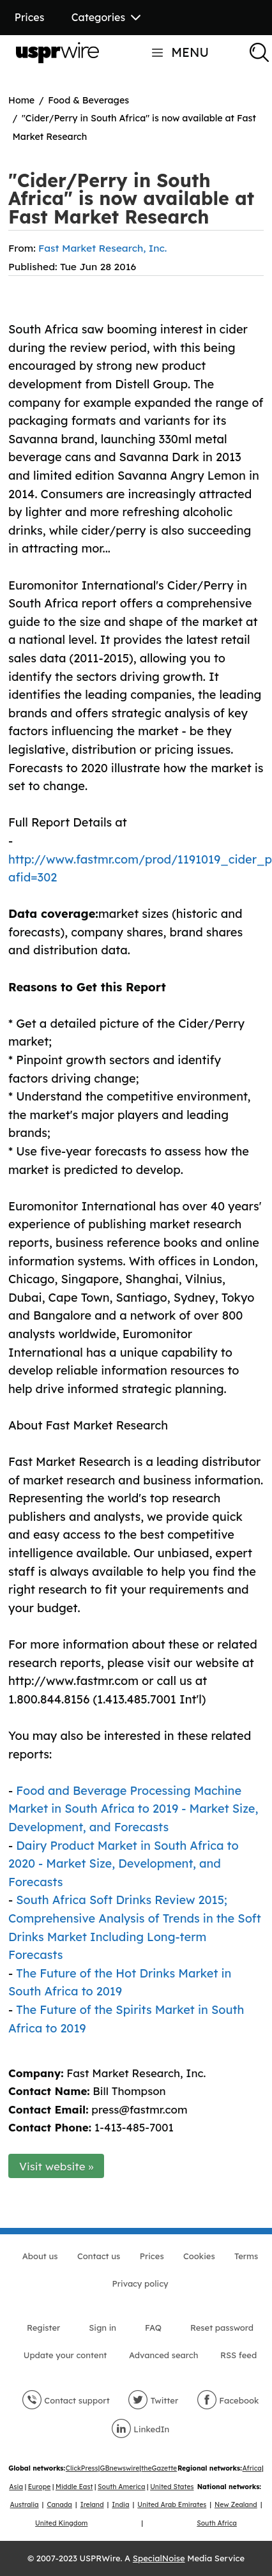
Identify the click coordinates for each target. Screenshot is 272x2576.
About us (40, 2256)
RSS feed (238, 2355)
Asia (16, 2487)
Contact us (98, 2256)
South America (121, 2487)
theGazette (159, 2468)
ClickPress (82, 2468)
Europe (39, 2487)
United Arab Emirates (171, 2505)
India (120, 2505)
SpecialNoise (159, 2558)
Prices (30, 17)
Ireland (92, 2505)
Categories (106, 17)
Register (43, 2327)
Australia (24, 2505)
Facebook (228, 2400)
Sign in (102, 2327)
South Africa (217, 2523)
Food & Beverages (88, 100)
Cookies (199, 2256)
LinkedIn (140, 2429)
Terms (246, 2256)
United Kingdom (61, 2523)
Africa (252, 2468)
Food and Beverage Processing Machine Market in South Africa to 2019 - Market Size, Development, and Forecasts (133, 1808)
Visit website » (56, 2166)
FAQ (153, 2327)
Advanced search (163, 2355)
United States (171, 2487)
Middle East (74, 2487)
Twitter (153, 2400)
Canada (59, 2505)
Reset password (221, 2327)
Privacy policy (140, 2283)
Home (21, 100)
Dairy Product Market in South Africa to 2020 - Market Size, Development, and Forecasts (123, 1863)
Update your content (65, 2355)
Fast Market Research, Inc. (102, 247)
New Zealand (236, 2505)
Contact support (66, 2400)
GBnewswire (120, 2468)
